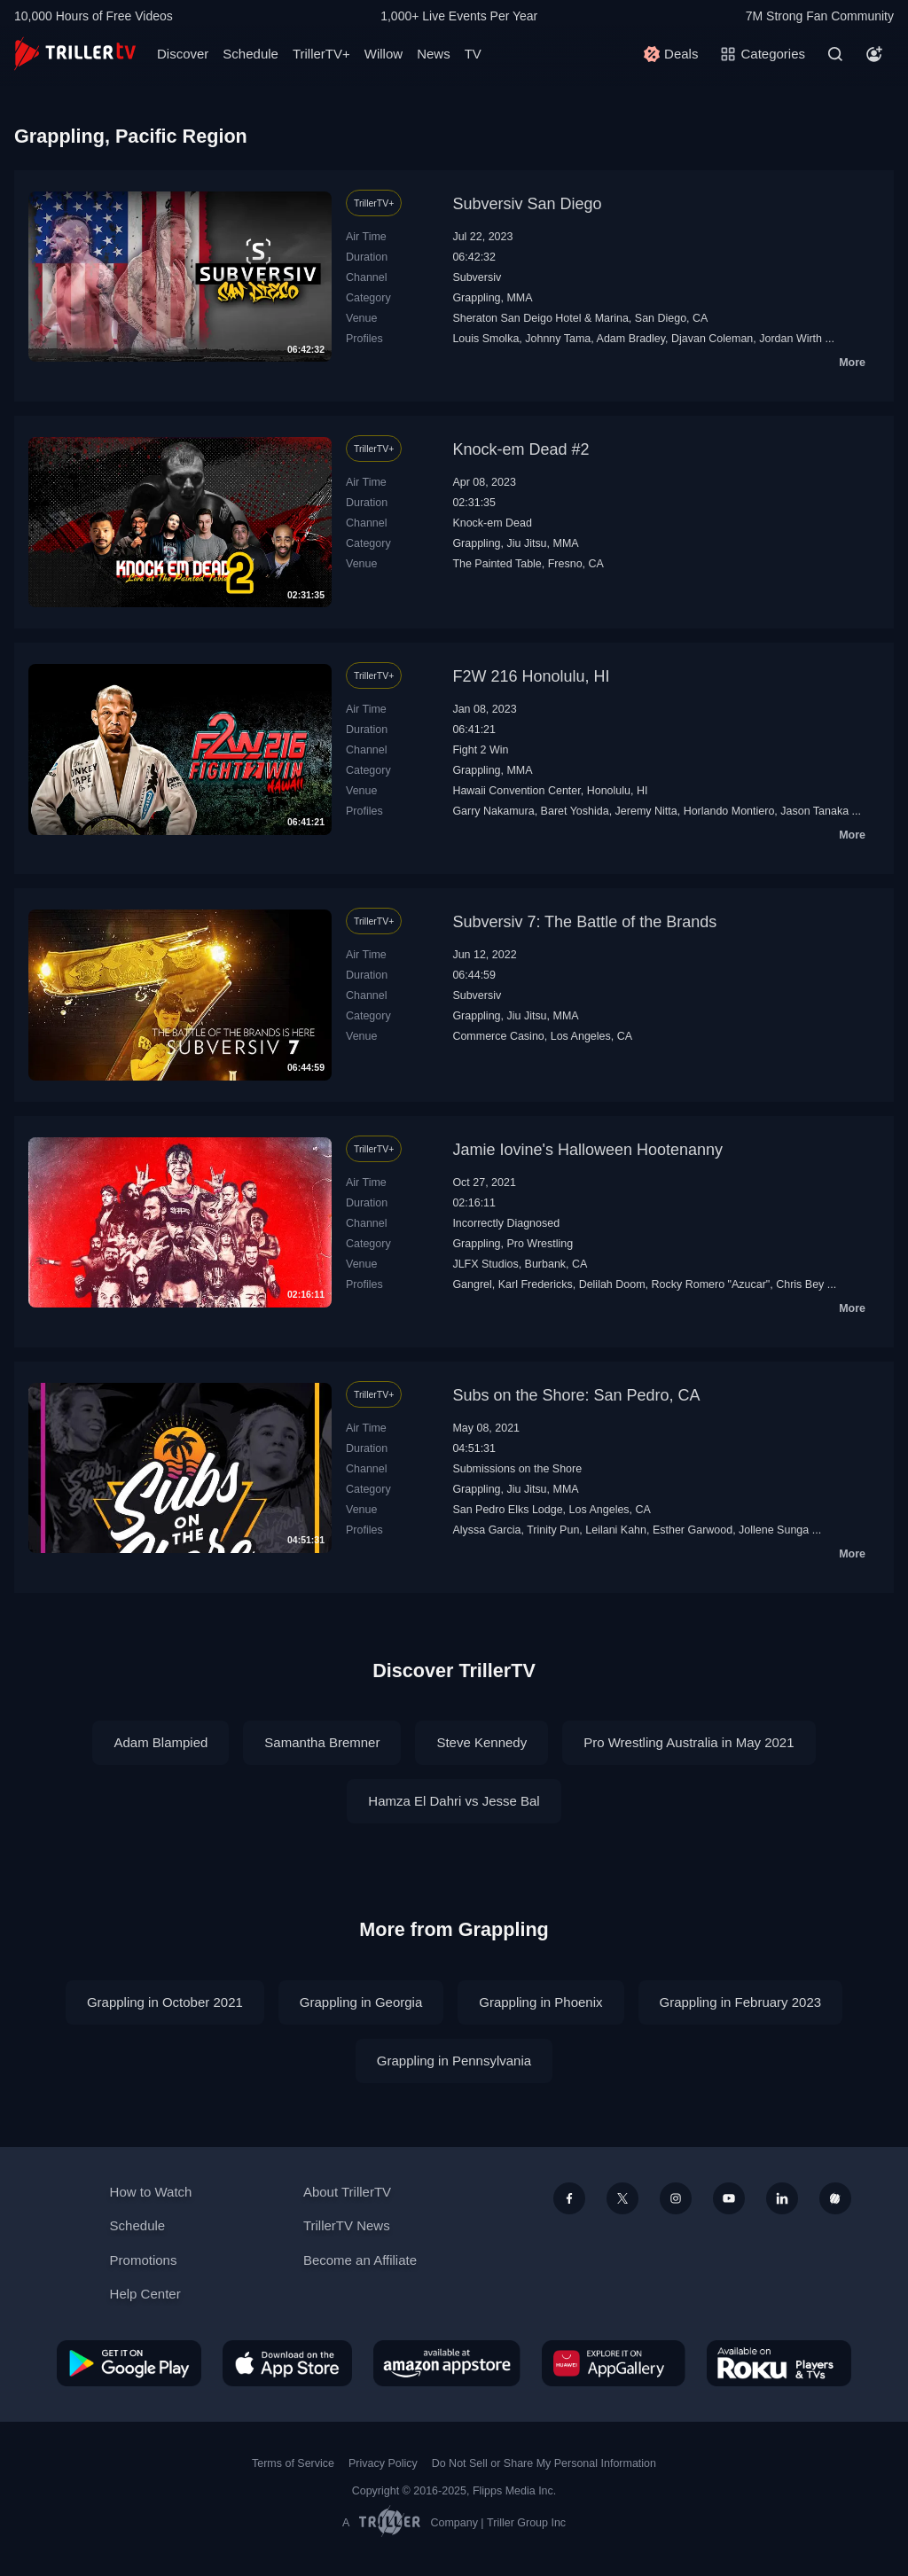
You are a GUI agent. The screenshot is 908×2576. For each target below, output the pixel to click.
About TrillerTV (347, 2191)
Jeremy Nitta (646, 811)
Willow (383, 53)
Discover (182, 53)
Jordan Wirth (790, 338)
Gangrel (471, 1284)
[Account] (874, 54)
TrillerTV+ (321, 53)
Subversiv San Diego (526, 204)
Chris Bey (800, 1284)
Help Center (145, 2293)
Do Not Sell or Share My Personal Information (544, 2463)
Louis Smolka (485, 338)
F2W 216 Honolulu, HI (530, 676)
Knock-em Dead (492, 523)
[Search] (835, 54)
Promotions (143, 2260)
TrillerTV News (346, 2225)
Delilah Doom (612, 1284)
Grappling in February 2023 (741, 2002)
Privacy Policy (383, 2463)
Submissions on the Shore (517, 1469)
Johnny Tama (558, 338)
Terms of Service (293, 2463)
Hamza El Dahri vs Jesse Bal (453, 1800)
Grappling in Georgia (361, 2002)
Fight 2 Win (480, 750)
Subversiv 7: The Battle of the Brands (584, 922)
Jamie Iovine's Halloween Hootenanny (587, 1150)
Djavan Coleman (712, 338)
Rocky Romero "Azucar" (711, 1284)
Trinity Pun (553, 1530)
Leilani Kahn (615, 1530)
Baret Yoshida (575, 811)
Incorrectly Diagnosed (506, 1223)
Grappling (476, 298)
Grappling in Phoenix (540, 2002)
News (433, 53)
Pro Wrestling (539, 1243)
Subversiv (476, 277)
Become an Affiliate (360, 2260)
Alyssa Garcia (486, 1530)
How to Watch (151, 2191)
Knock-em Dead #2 (520, 449)
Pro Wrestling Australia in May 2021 (688, 1742)
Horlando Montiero (729, 811)
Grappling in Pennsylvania (454, 2060)
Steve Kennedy (481, 1742)
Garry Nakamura (493, 811)
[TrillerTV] (75, 53)
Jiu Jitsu (526, 543)
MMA (519, 298)
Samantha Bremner (322, 1742)
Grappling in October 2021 (165, 2002)
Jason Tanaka (814, 811)
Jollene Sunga (774, 1530)
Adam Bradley (631, 338)
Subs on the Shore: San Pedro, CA (576, 1395)
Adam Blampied (160, 1742)
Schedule (250, 53)
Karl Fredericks (535, 1284)
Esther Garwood (692, 1530)
